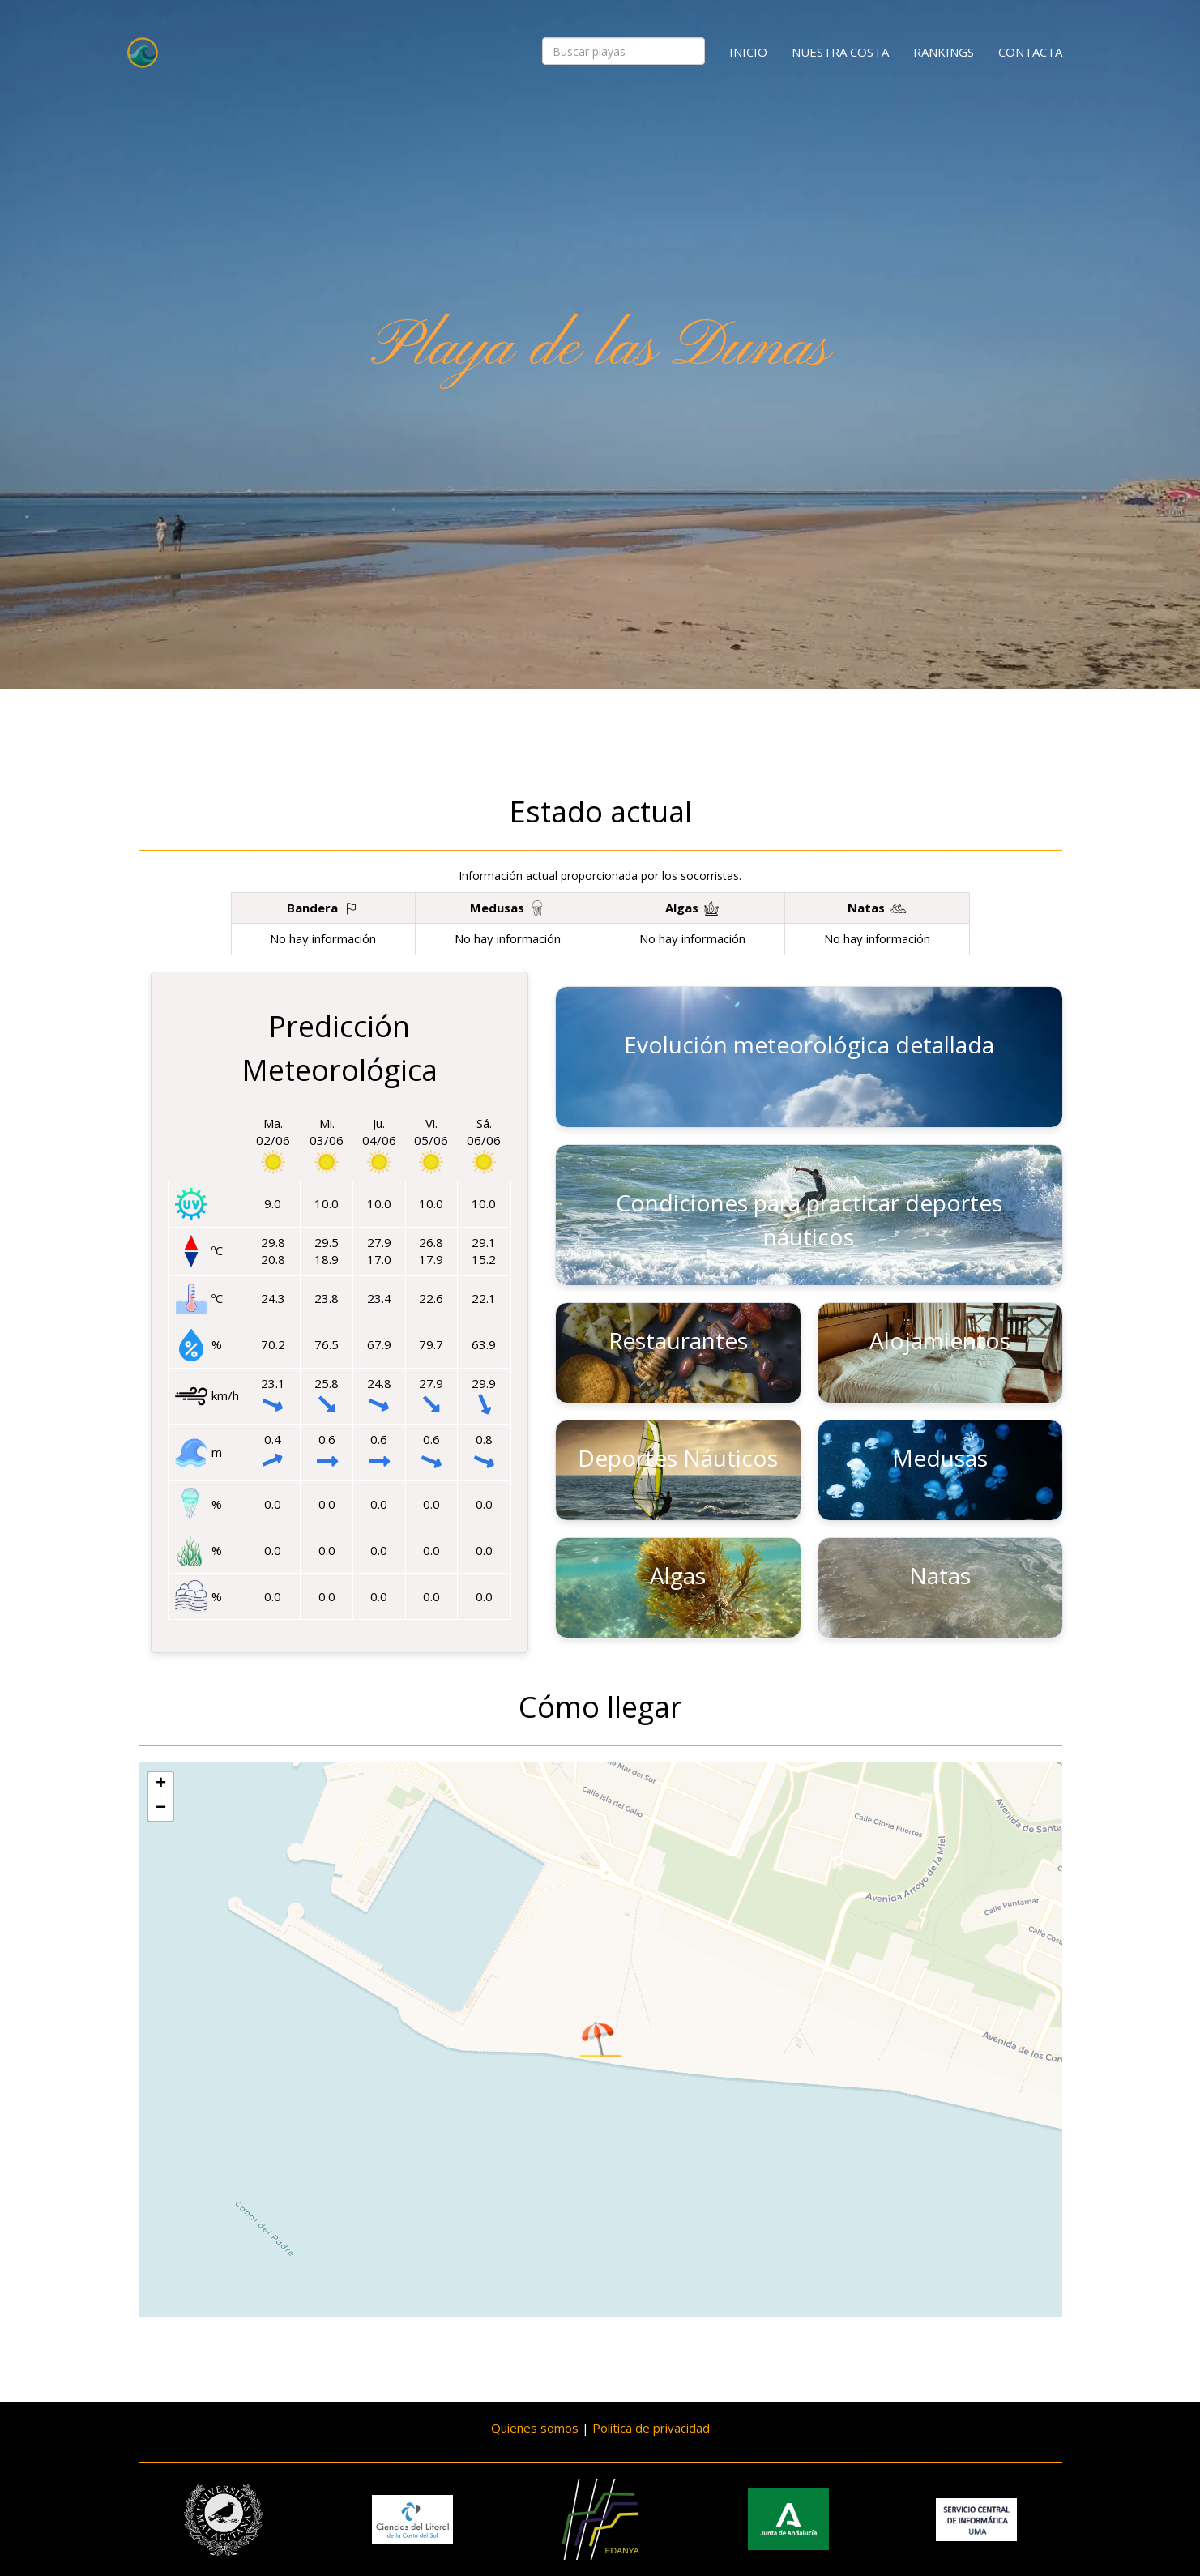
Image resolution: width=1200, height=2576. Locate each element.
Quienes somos (535, 2428)
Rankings (943, 52)
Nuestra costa (840, 52)
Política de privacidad (651, 2428)
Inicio (748, 52)
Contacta (1030, 52)
